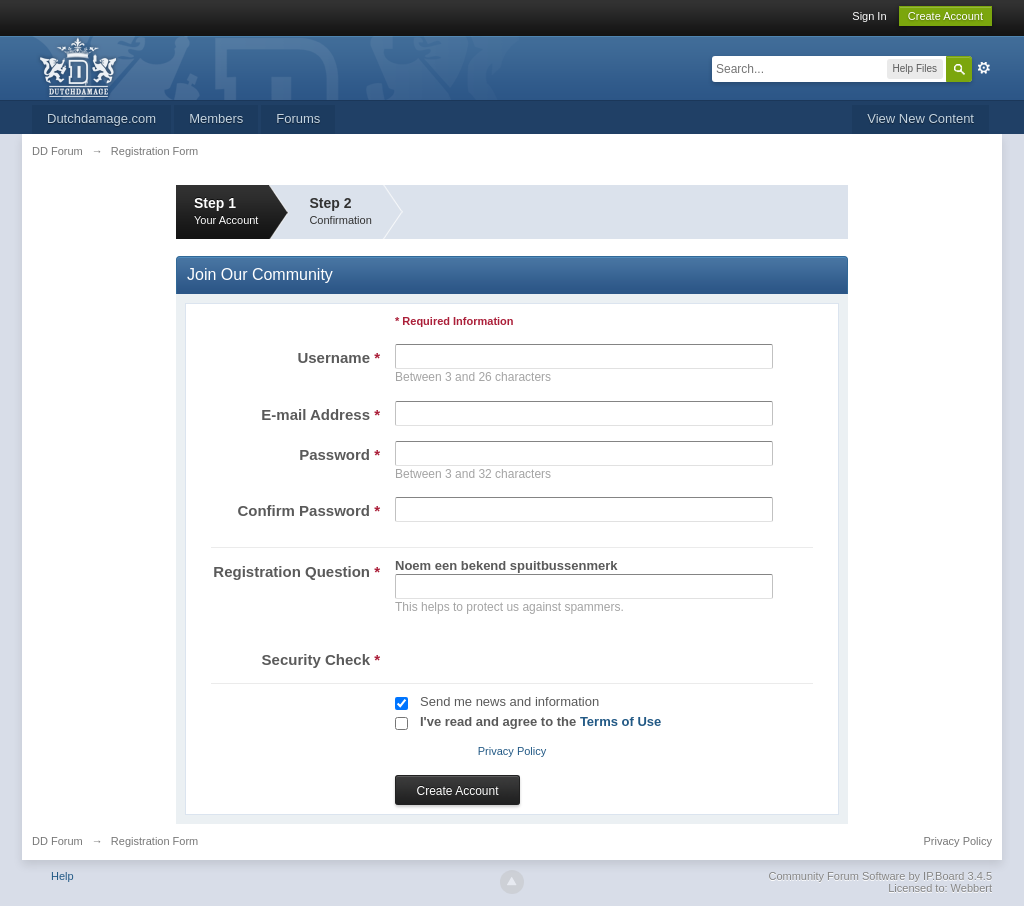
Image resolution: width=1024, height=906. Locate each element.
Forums (298, 118)
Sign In (869, 16)
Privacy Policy (512, 751)
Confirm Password (308, 510)
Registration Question (296, 571)
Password (339, 454)
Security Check (321, 659)
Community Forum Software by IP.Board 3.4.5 (880, 876)
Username (338, 357)
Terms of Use (620, 721)
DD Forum (57, 841)
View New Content (920, 118)
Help (62, 876)
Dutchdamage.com (101, 118)
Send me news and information (509, 701)
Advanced (984, 68)
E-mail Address (320, 414)
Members (216, 118)
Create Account (945, 16)
